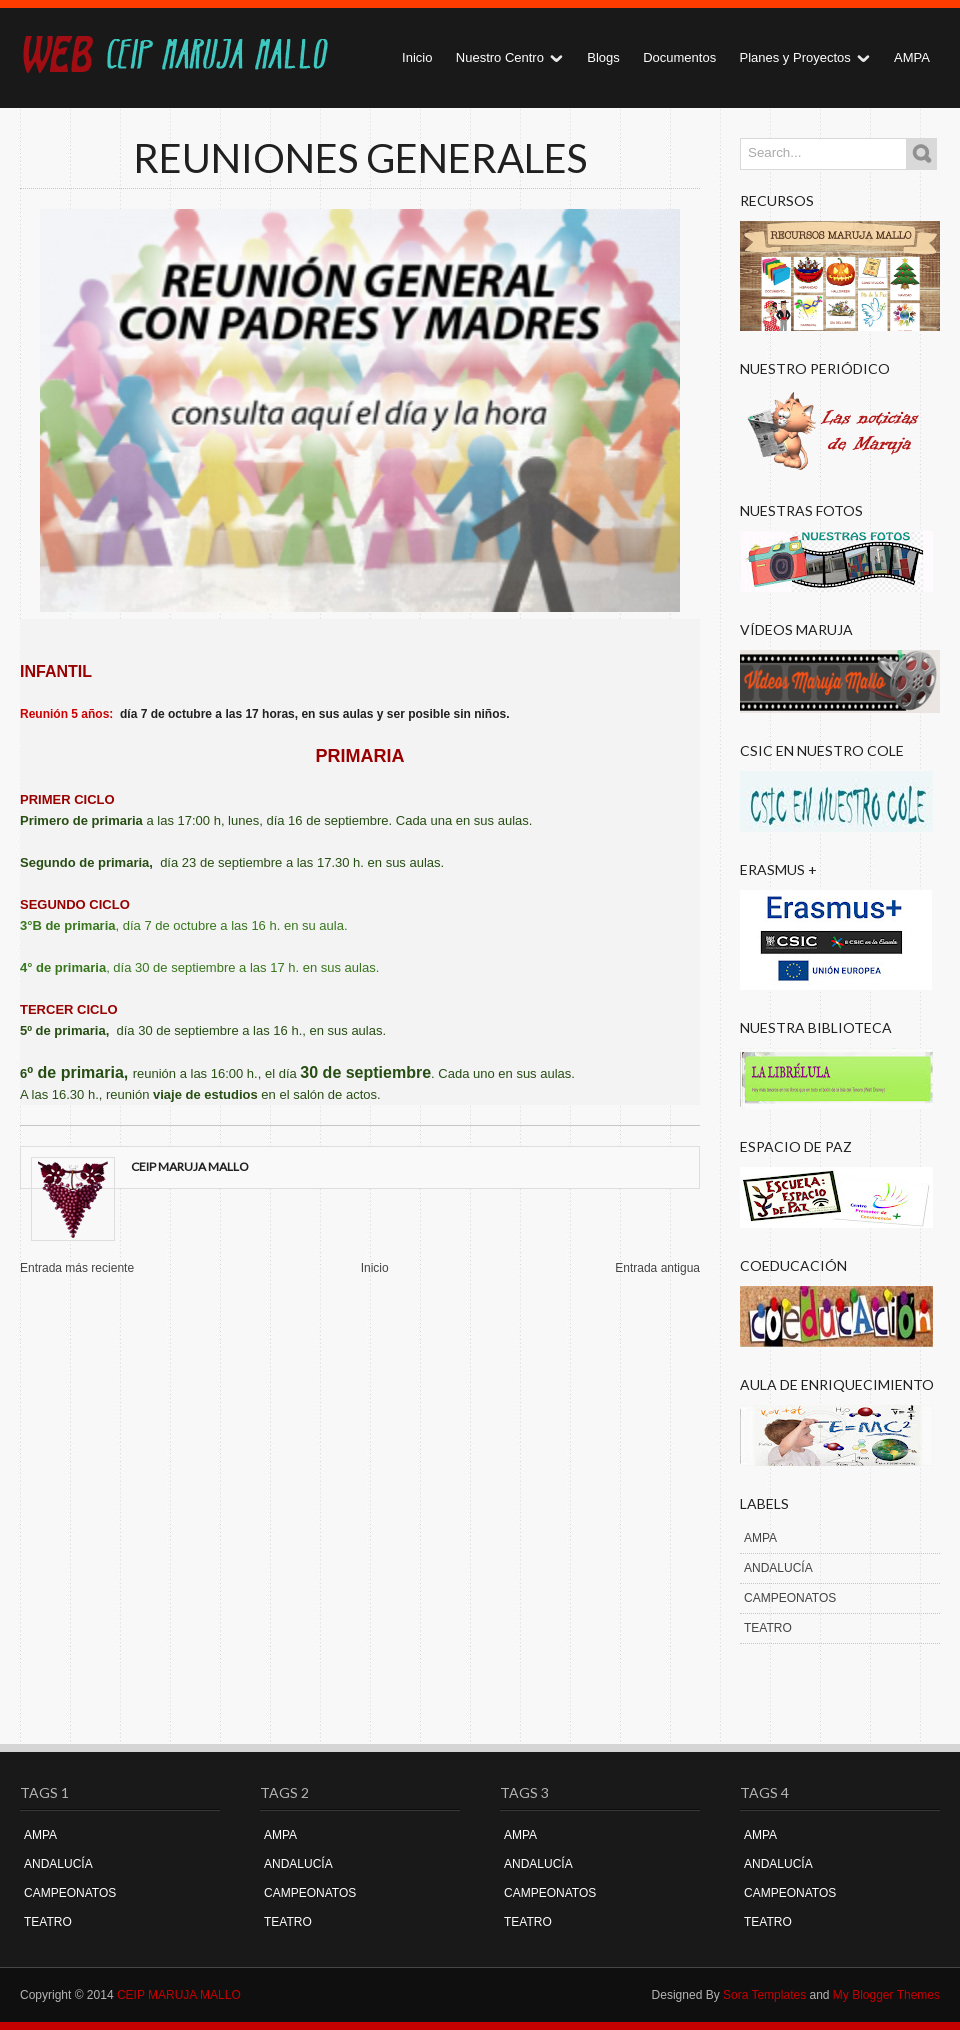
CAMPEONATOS (790, 1598)
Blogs (603, 57)
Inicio (417, 57)
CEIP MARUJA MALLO (179, 1995)
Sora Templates (764, 1995)
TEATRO (768, 1628)
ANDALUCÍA (778, 1568)
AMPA (912, 57)
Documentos (679, 57)
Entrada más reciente (77, 1268)
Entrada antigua (657, 1268)
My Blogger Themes (886, 1995)
